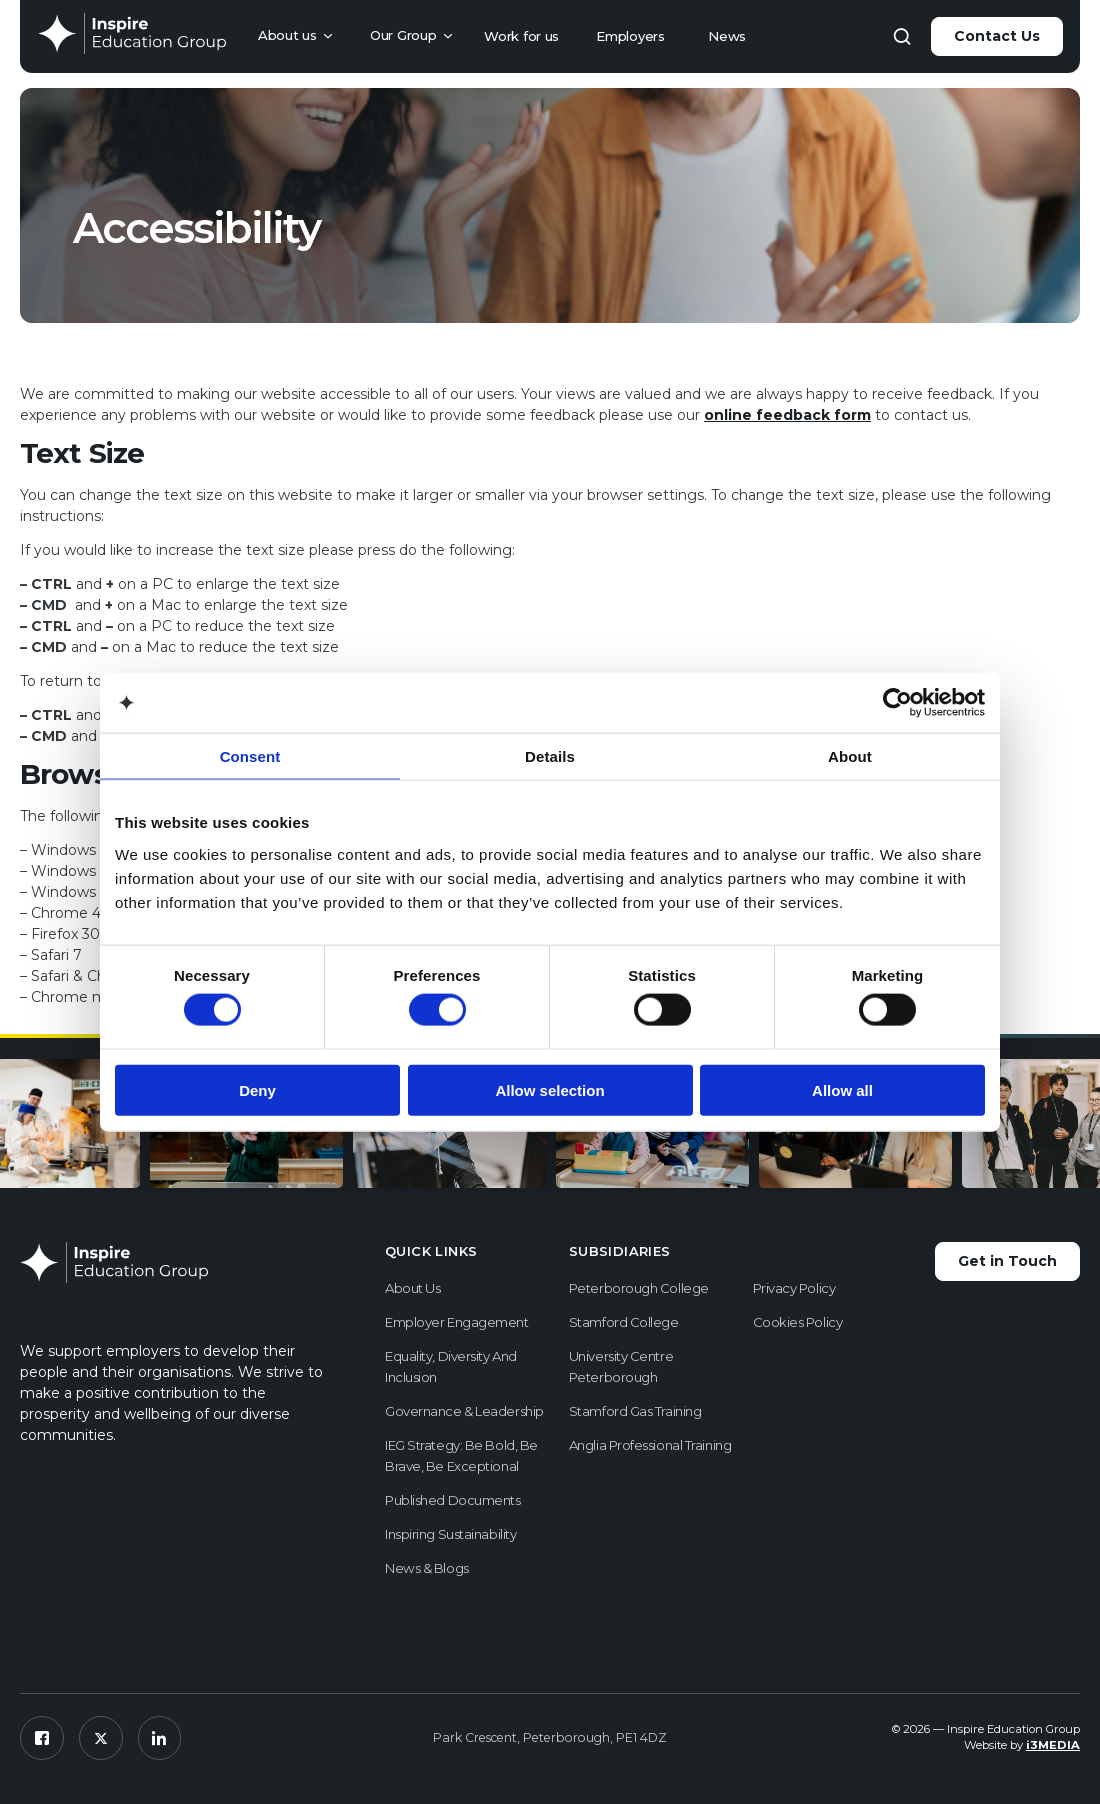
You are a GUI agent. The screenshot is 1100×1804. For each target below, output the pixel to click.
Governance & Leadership (464, 1411)
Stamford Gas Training (635, 1411)
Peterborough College (639, 1288)
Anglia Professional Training (650, 1445)
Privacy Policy (794, 1288)
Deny (257, 1089)
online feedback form (787, 415)
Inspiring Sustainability (450, 1534)
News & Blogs (427, 1568)
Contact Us (997, 36)
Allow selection (549, 1089)
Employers (630, 36)
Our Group (403, 35)
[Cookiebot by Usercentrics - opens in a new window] (897, 703)
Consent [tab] (250, 756)
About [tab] (850, 756)
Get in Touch (1007, 1261)
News (727, 36)
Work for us (521, 36)
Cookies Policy (798, 1322)
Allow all (842, 1089)
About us (287, 35)
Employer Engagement (456, 1322)
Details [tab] (550, 756)
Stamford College (624, 1322)
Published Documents (452, 1500)
